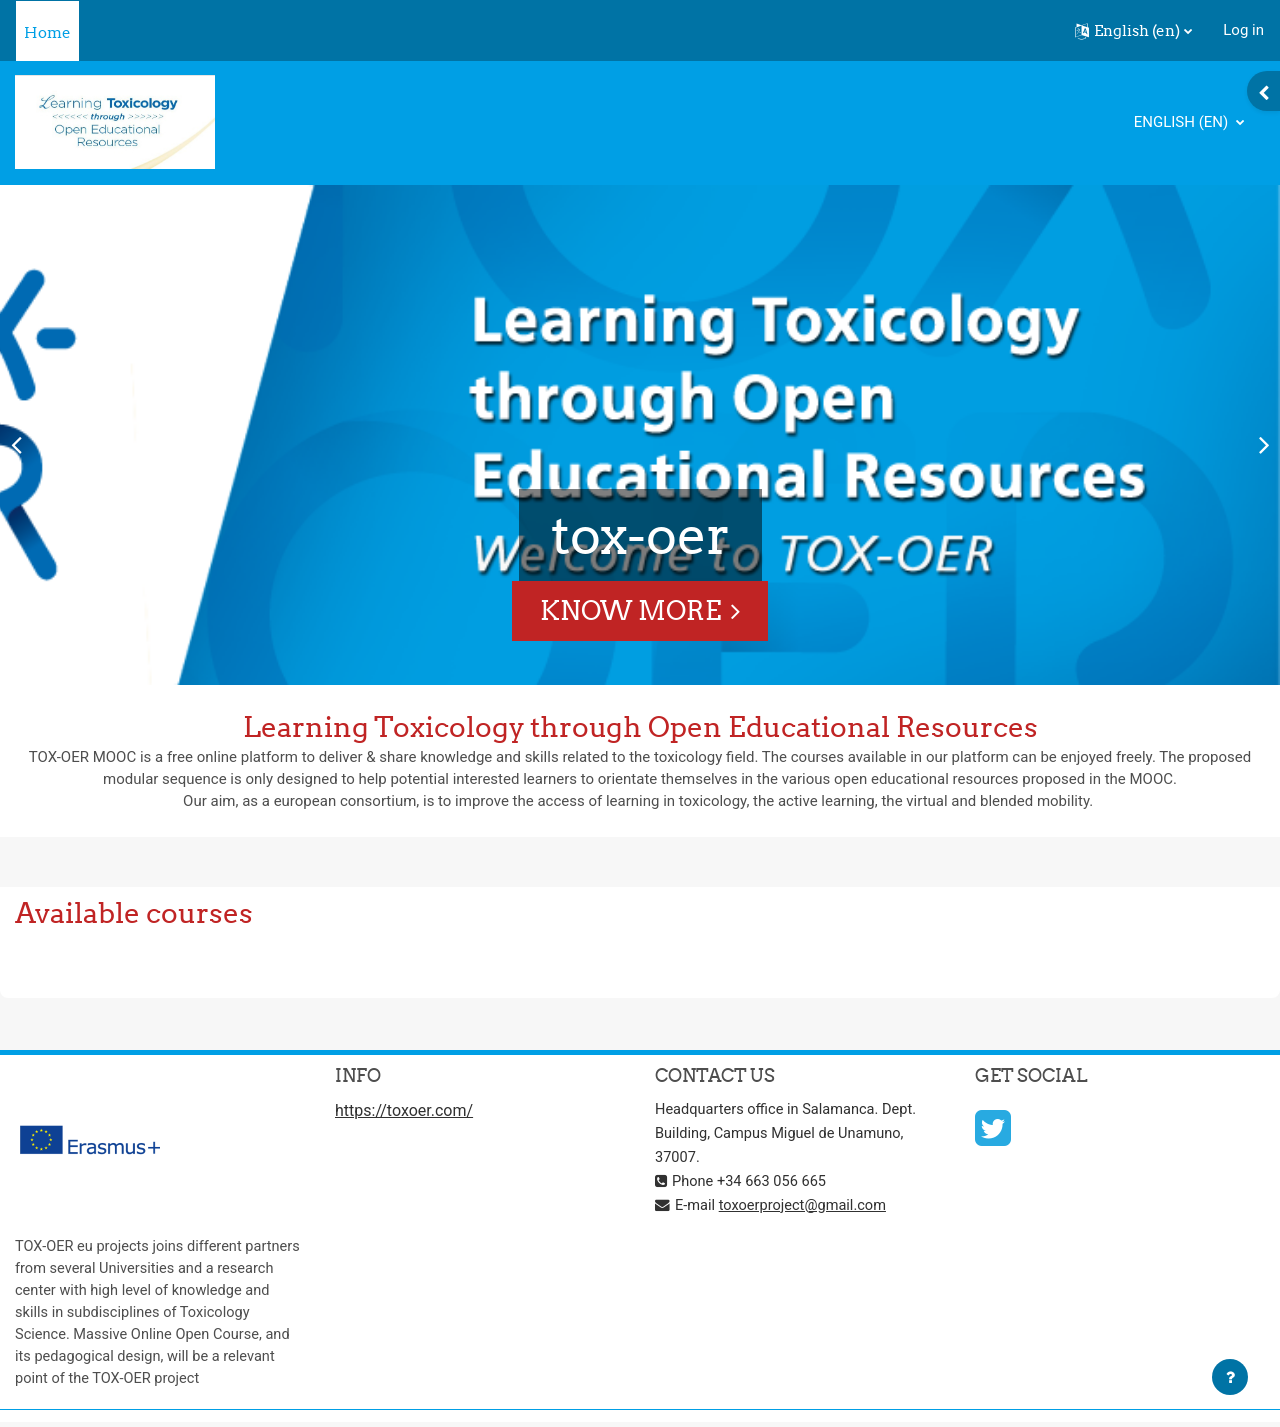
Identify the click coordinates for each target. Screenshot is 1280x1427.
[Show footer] (1230, 1377)
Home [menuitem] (47, 32)
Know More (630, 610)
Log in (1243, 30)
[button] (1133, 31)
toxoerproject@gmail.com (806, 1206)
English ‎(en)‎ (1183, 122)
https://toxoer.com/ (404, 1112)
